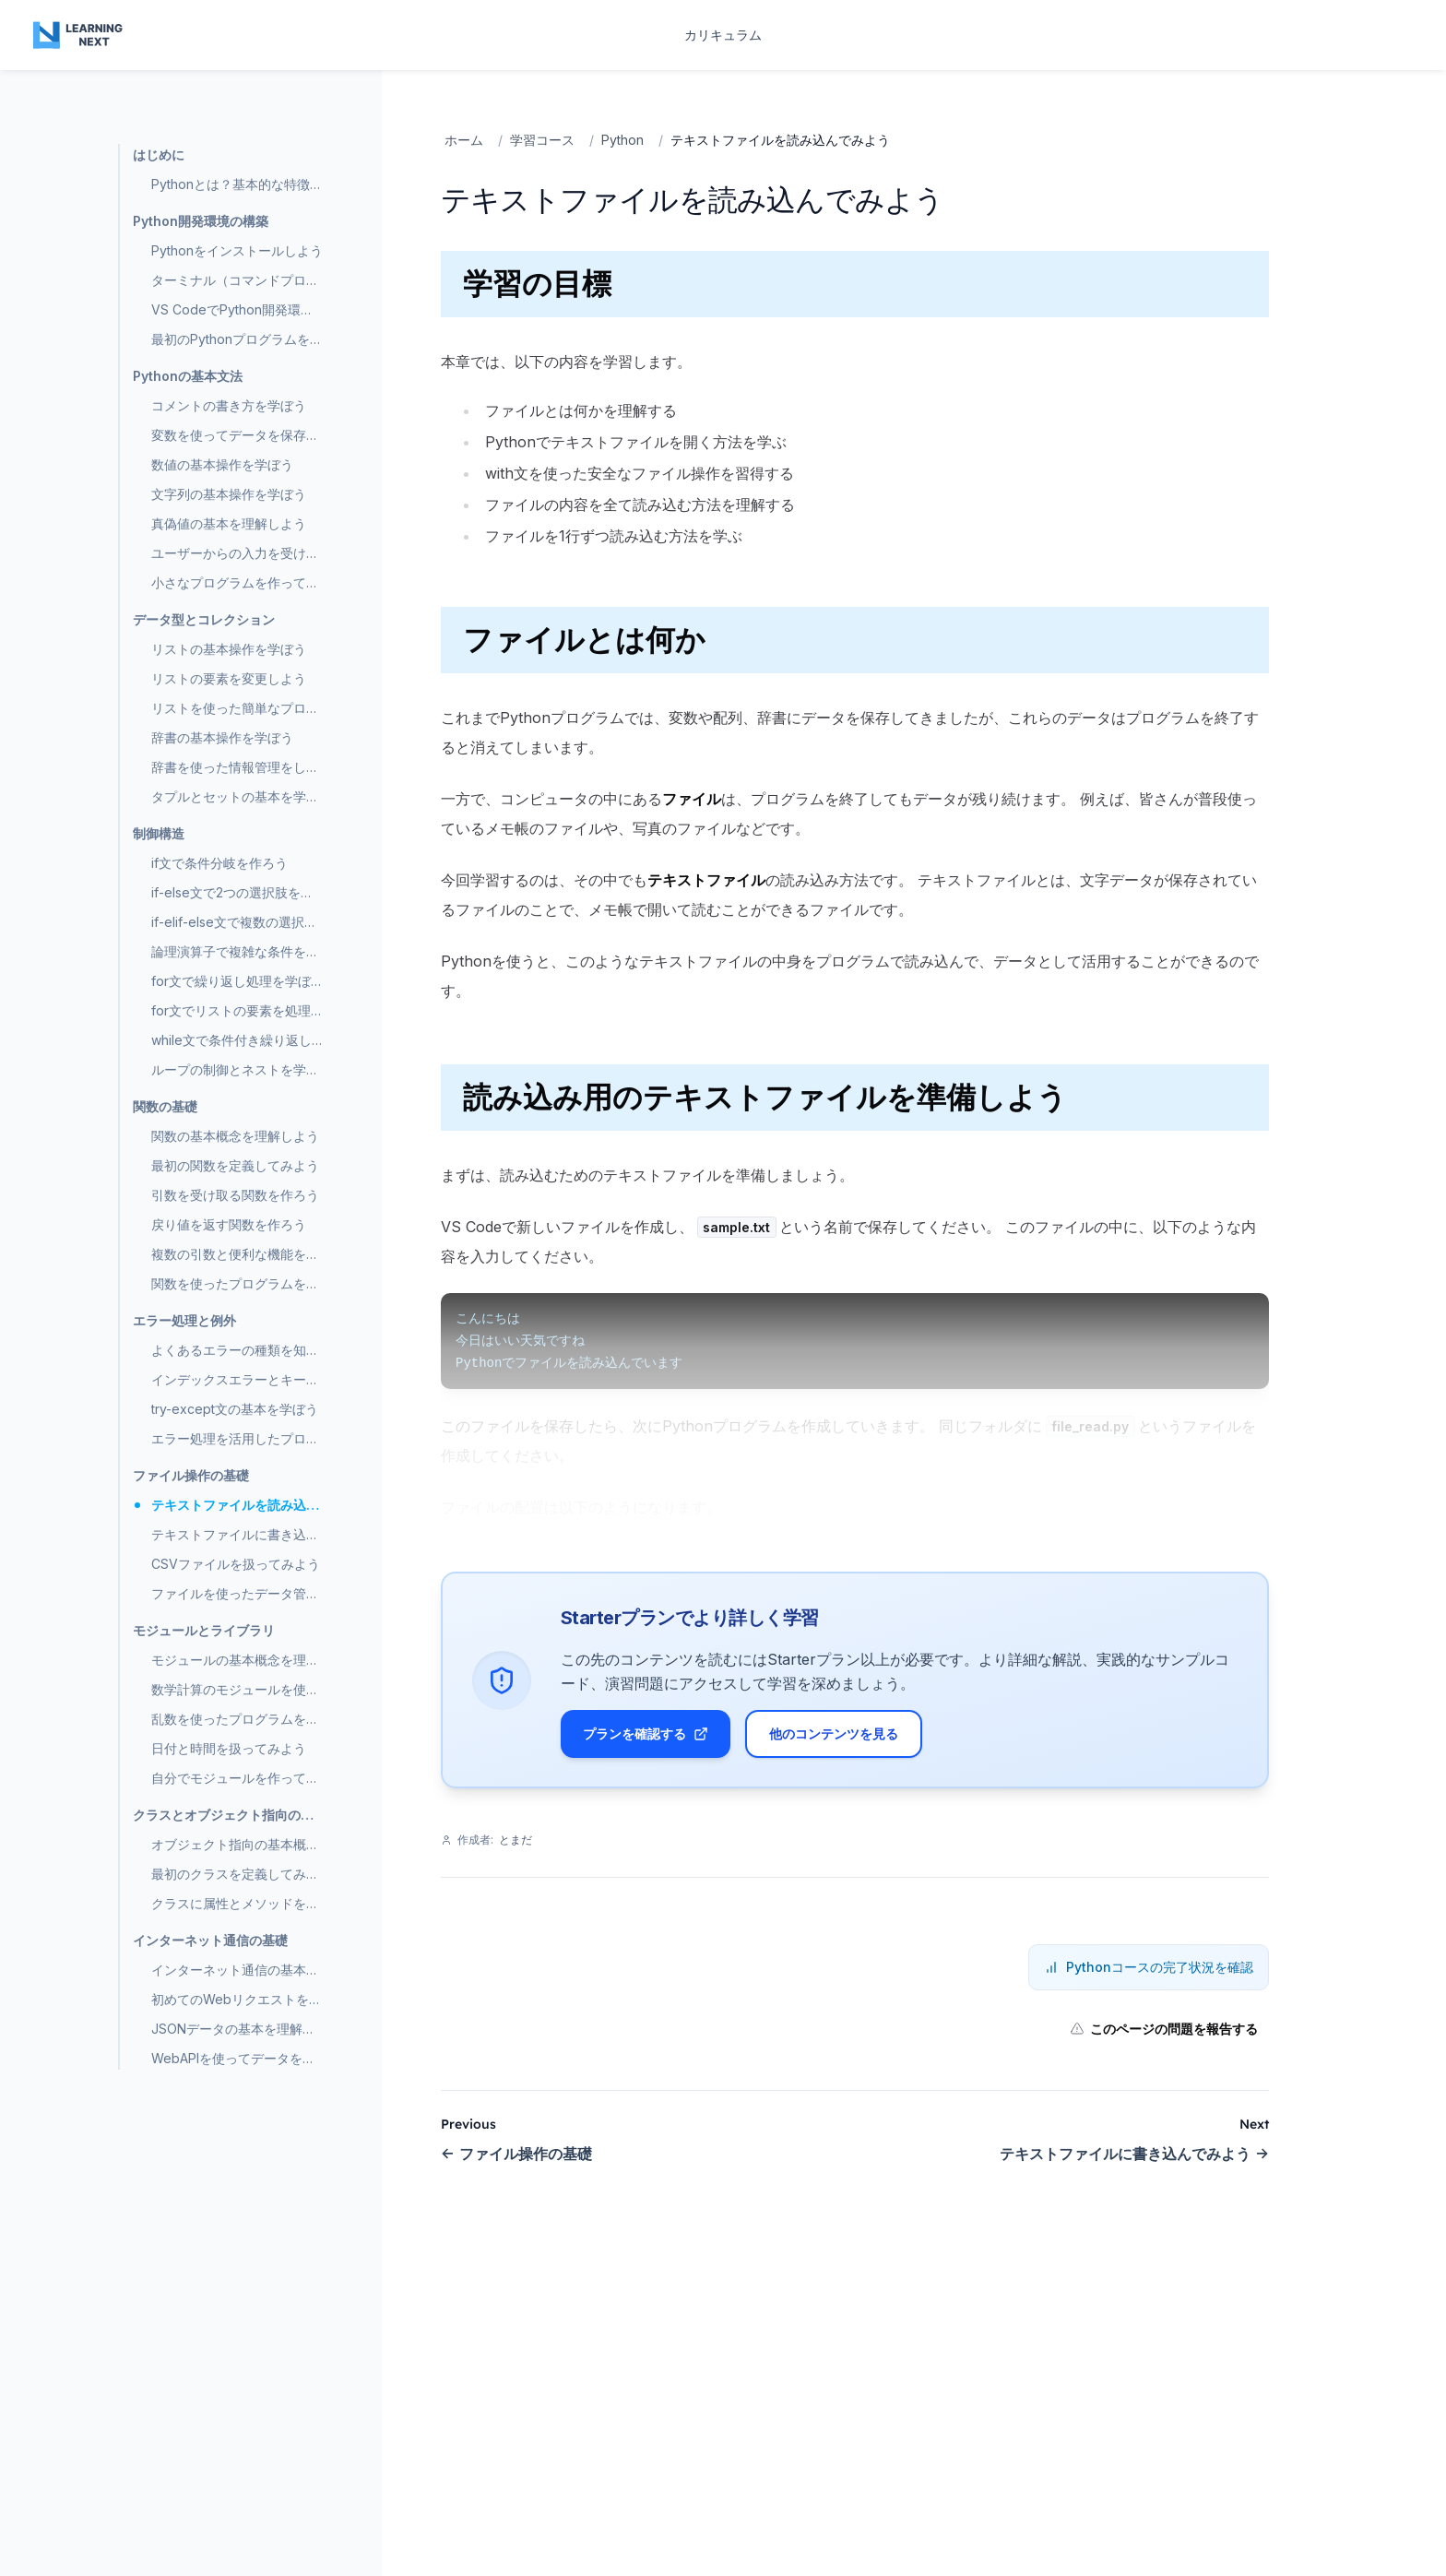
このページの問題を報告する (1164, 2029)
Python (622, 140)
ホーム (463, 140)
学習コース (542, 140)
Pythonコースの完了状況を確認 (1148, 1968)
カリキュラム (723, 34)
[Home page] (79, 35)
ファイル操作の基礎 (516, 2154)
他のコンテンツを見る (833, 1733)
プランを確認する (645, 1733)
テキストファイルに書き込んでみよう (1134, 2154)
